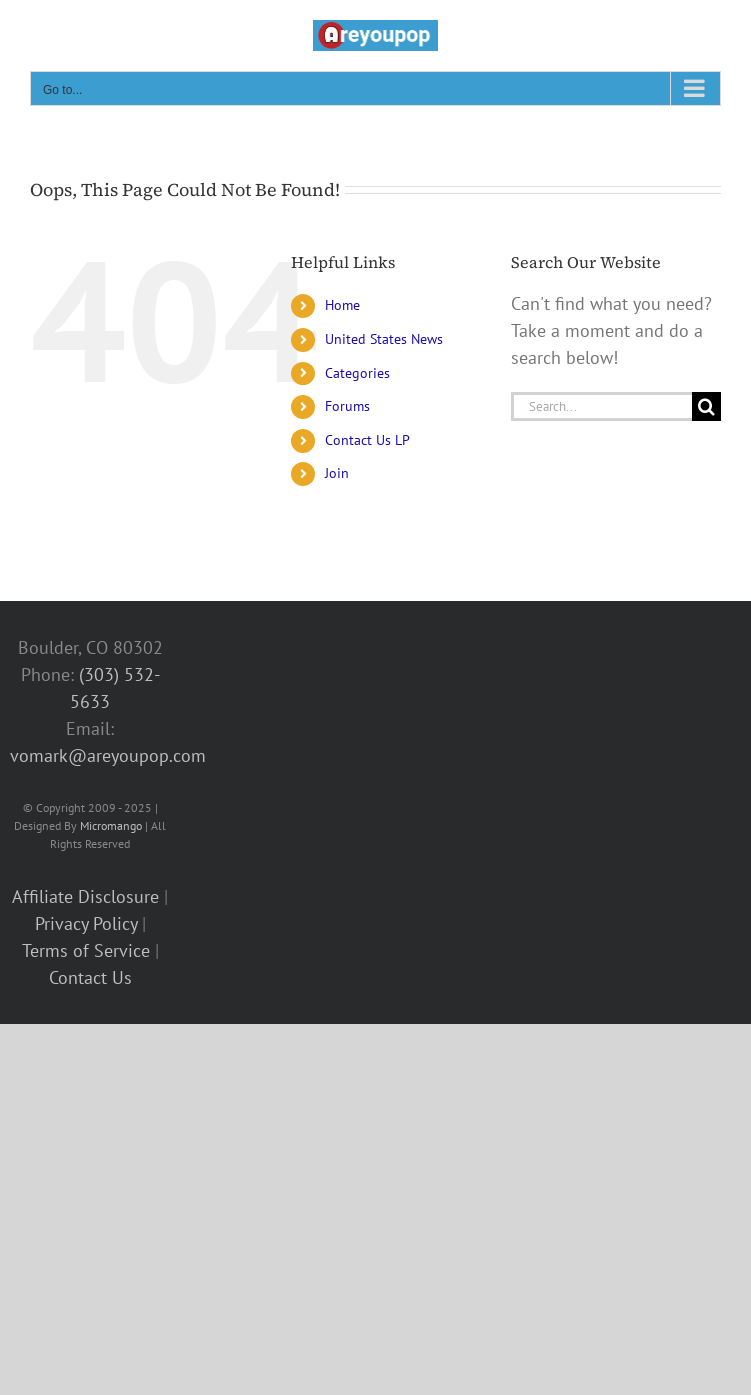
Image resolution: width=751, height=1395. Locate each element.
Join (337, 473)
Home (342, 305)
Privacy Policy (86, 923)
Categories (357, 373)
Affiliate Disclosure (85, 896)
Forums (347, 406)
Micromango (111, 825)
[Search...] (601, 406)
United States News (384, 339)
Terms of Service (86, 950)
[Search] (706, 406)
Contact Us (90, 977)
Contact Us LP (367, 440)
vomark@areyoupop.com (108, 755)
